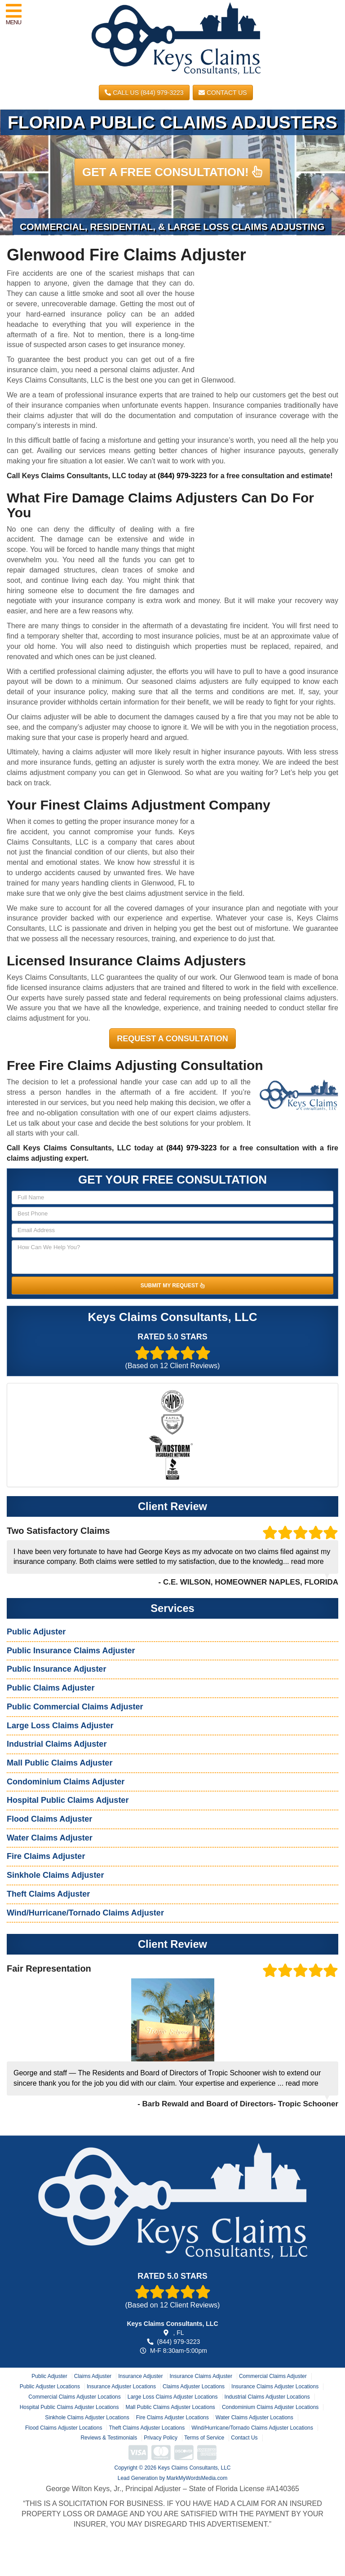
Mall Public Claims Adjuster (59, 1762)
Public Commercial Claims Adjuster (75, 1706)
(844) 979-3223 (182, 476)
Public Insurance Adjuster (56, 1668)
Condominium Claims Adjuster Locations (270, 2407)
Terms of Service (204, 2438)
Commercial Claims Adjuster (273, 2376)
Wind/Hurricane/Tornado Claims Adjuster (85, 1912)
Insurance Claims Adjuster (201, 2376)
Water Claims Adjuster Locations (254, 2417)
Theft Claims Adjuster (48, 1893)
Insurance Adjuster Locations (121, 2386)
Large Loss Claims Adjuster (60, 1725)
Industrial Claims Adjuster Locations (267, 2397)
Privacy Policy (160, 2438)
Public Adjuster (36, 1631)
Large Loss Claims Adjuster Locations (173, 2397)
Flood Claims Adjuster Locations (63, 2428)
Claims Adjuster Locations (194, 2386)
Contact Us (223, 92)
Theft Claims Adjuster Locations (147, 2428)
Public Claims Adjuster (50, 1687)
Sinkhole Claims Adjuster (55, 1875)
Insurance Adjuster (140, 2376)
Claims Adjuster (92, 2376)
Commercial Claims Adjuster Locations (74, 2397)
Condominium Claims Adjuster (65, 1781)
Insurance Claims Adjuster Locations (274, 2386)
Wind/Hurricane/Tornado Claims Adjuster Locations (252, 2428)
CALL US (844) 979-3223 (144, 92)
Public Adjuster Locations (50, 2386)
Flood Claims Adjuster (49, 1818)
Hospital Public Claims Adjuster (67, 1800)
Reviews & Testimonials (108, 2438)
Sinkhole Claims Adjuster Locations (87, 2417)
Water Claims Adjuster (50, 1837)
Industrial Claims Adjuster (56, 1743)
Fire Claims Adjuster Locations (172, 2417)
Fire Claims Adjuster (46, 1856)
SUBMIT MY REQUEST (172, 1285)
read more (307, 1561)
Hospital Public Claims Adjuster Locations (69, 2407)
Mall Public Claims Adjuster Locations (170, 2407)
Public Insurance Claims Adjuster (71, 1650)
